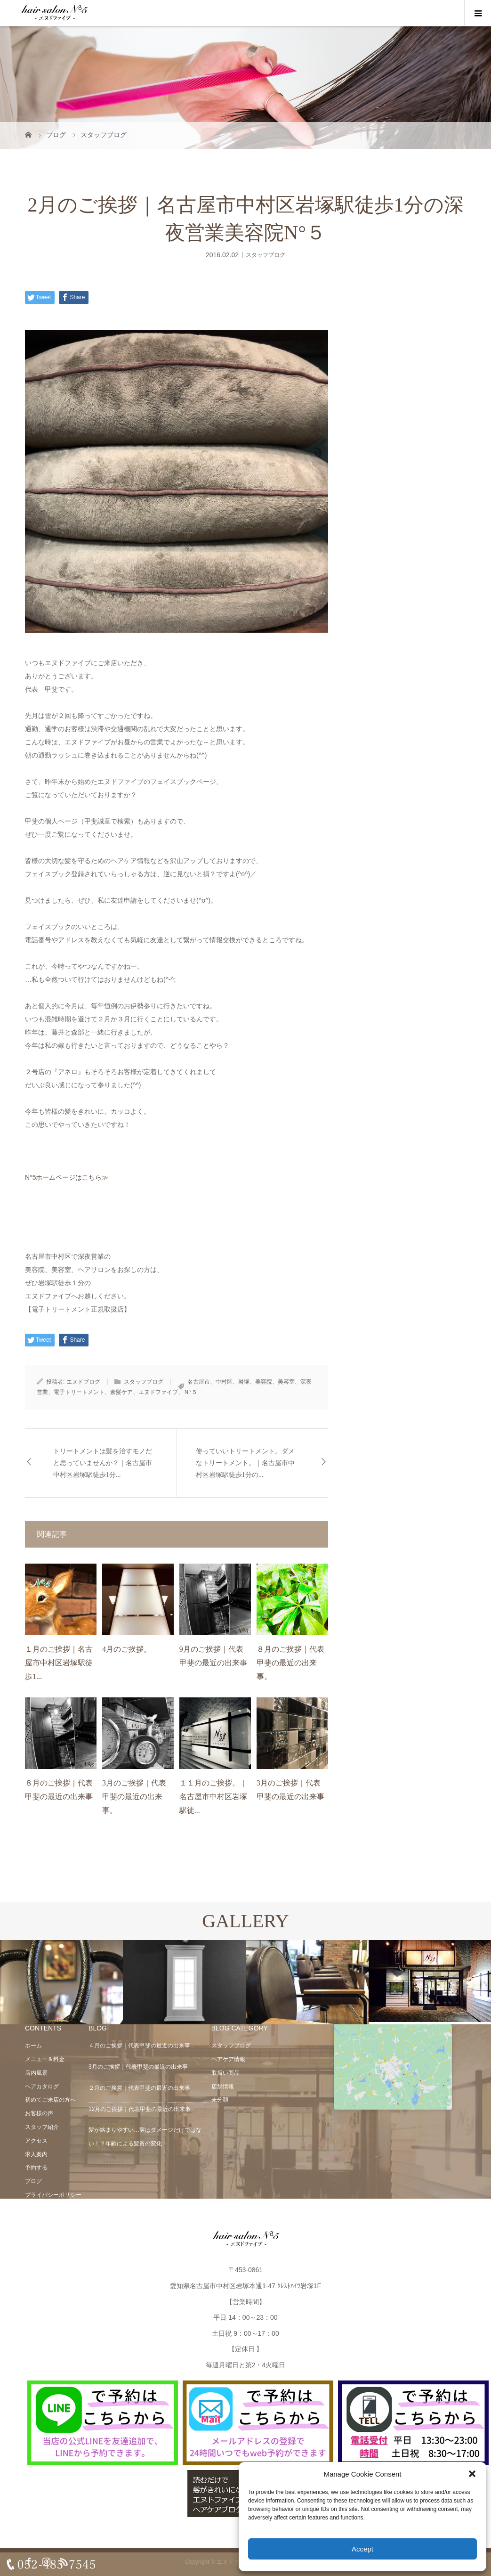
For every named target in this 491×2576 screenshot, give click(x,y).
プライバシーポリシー (53, 2195)
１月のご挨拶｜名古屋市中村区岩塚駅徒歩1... (59, 1662)
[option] (61, 1982)
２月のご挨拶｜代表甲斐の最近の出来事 (139, 2088)
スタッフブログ (265, 254)
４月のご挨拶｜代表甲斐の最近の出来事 (139, 2045)
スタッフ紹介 (42, 2127)
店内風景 (36, 2073)
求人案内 (36, 2154)
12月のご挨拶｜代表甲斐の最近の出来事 (140, 2109)
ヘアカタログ (42, 2086)
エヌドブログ (83, 1381)
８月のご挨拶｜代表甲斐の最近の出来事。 (290, 1662)
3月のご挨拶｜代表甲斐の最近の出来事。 (134, 1796)
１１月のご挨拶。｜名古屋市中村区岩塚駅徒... (213, 1796)
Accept (362, 2549)
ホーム (33, 2045)
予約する (36, 2167)
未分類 (219, 2099)
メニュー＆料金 (44, 2059)
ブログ (33, 2181)
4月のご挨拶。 (126, 1649)
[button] (472, 2473)
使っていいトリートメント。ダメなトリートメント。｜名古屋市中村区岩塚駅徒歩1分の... (245, 1463)
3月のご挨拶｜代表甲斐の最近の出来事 (138, 2066)
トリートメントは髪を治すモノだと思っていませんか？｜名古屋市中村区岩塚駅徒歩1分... (102, 1463)
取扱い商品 (225, 2073)
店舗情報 (222, 2086)
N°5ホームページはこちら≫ (67, 1177)
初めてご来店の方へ (50, 2099)
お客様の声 (39, 2113)
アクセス (36, 2140)
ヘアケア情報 (228, 2059)
